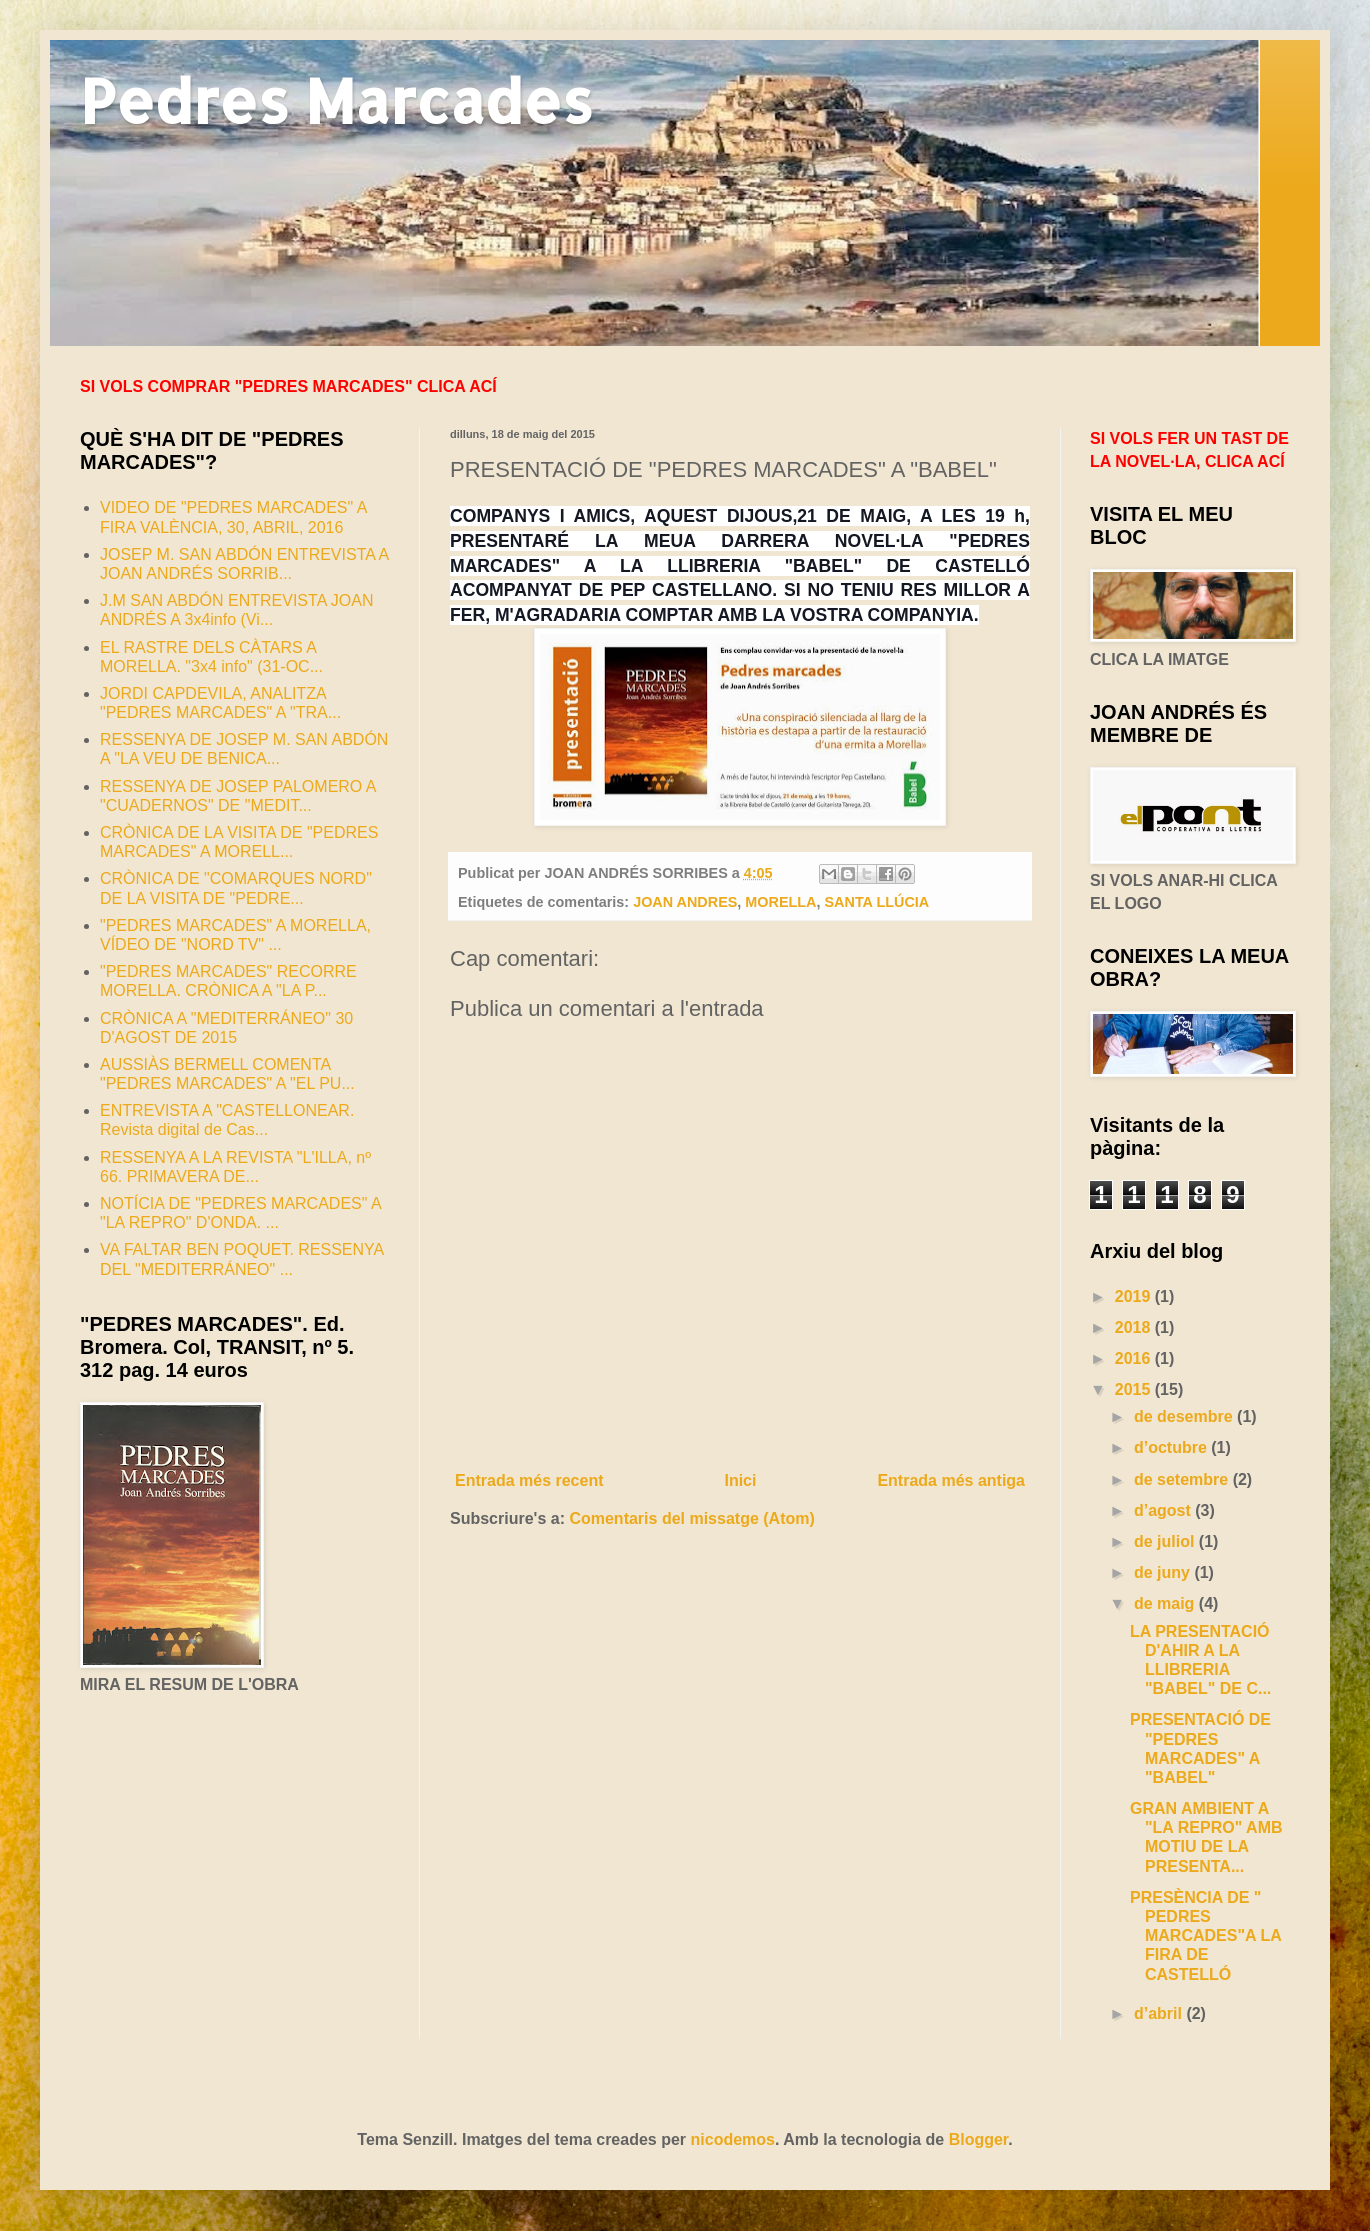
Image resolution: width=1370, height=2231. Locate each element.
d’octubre (1172, 1447)
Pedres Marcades (336, 100)
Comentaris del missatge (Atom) (691, 1518)
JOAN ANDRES (685, 902)
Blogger (979, 2139)
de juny (1164, 1572)
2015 (1135, 1389)
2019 (1135, 1296)
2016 (1135, 1358)
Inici (740, 1480)
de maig (1166, 1603)
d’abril (1160, 2013)
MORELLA (780, 902)
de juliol (1166, 1541)
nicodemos (733, 2139)
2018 (1135, 1327)
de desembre (1185, 1416)
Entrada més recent (529, 1480)
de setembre (1183, 1479)
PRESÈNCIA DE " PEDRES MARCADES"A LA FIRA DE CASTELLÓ (1205, 1936)
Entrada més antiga (951, 1480)
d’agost (1164, 1510)
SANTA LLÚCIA (877, 902)
